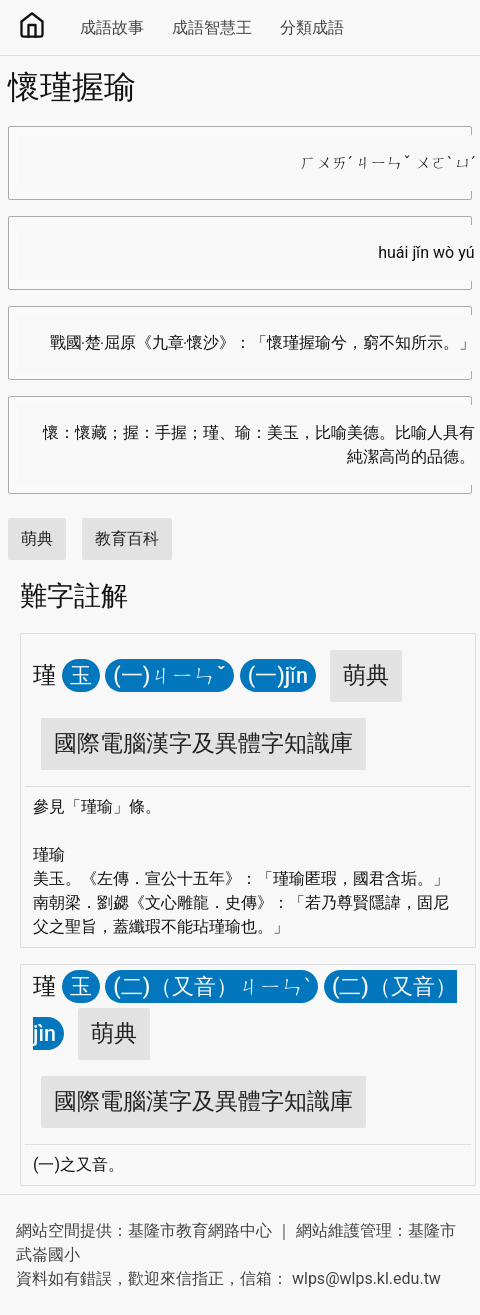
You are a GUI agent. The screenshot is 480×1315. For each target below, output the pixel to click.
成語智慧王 (212, 27)
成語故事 (112, 27)
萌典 (37, 538)
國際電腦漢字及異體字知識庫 (203, 743)
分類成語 (312, 27)
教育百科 (127, 538)
